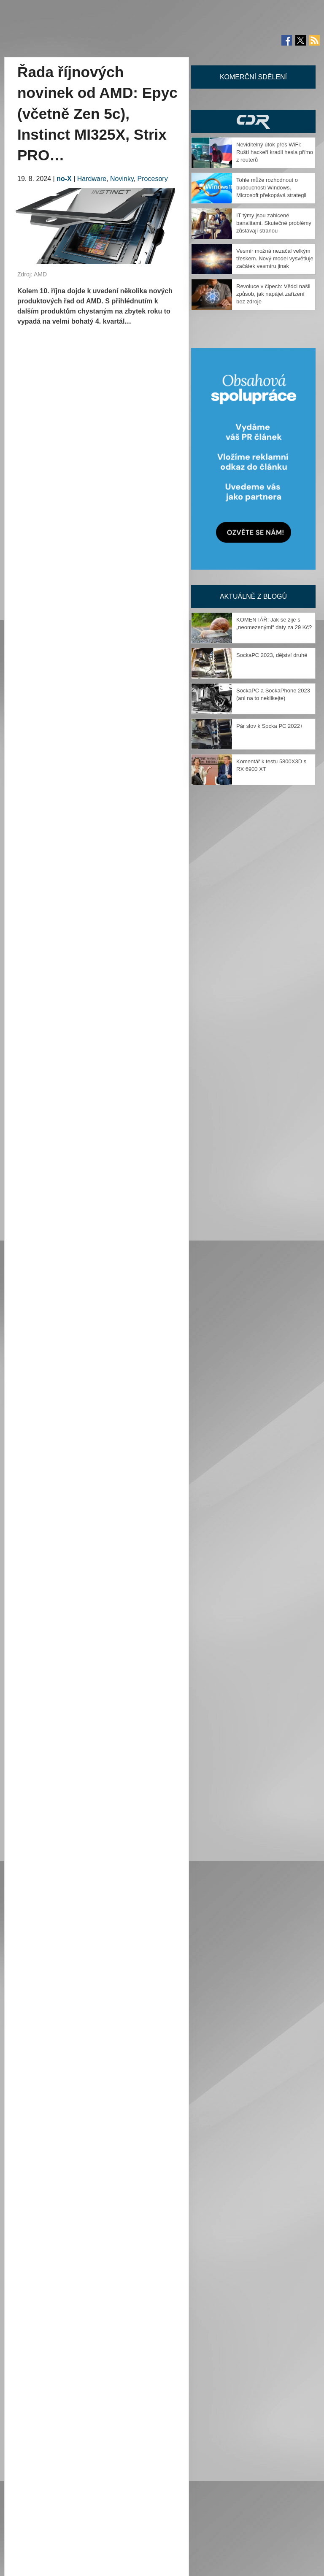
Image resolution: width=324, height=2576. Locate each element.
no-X (64, 178)
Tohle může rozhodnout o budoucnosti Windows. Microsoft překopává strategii (271, 187)
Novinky (122, 178)
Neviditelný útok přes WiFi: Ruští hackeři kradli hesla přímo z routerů (274, 152)
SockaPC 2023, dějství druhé (271, 655)
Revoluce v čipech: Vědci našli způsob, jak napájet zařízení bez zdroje (273, 294)
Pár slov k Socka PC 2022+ (269, 726)
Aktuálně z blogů (253, 596)
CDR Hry (253, 121)
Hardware (91, 178)
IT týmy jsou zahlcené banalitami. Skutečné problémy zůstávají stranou (273, 223)
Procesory (153, 178)
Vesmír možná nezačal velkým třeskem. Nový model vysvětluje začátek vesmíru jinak (274, 258)
